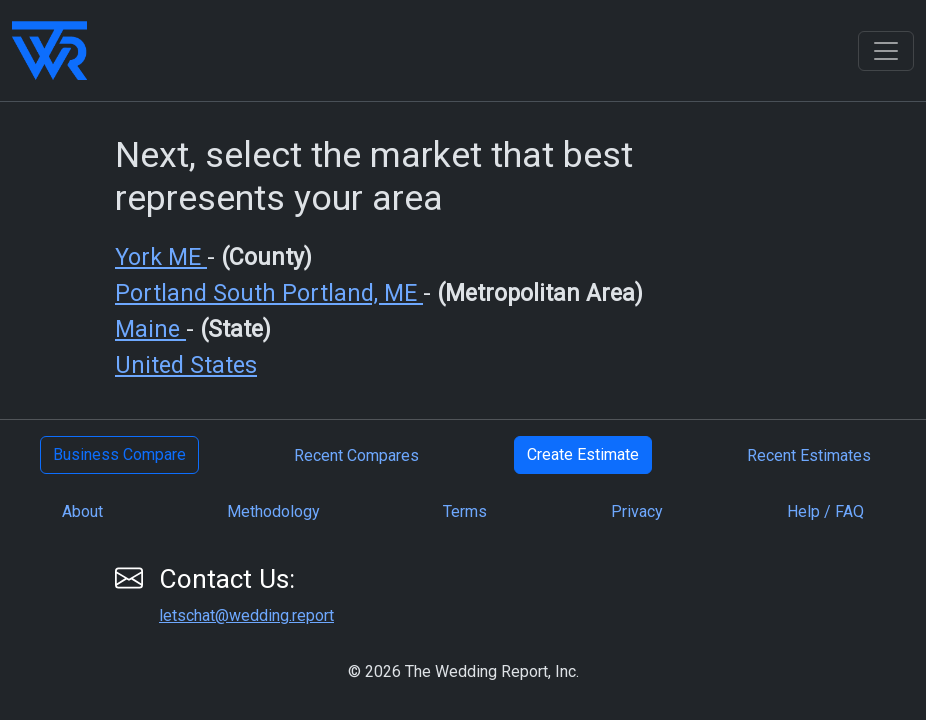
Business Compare (119, 454)
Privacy (637, 511)
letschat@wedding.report (246, 615)
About (82, 511)
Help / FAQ (825, 511)
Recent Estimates (809, 455)
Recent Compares (356, 455)
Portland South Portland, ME (269, 293)
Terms (465, 511)
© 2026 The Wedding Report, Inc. (463, 671)
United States (186, 365)
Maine (150, 329)
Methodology (273, 511)
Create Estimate (583, 454)
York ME (161, 257)
